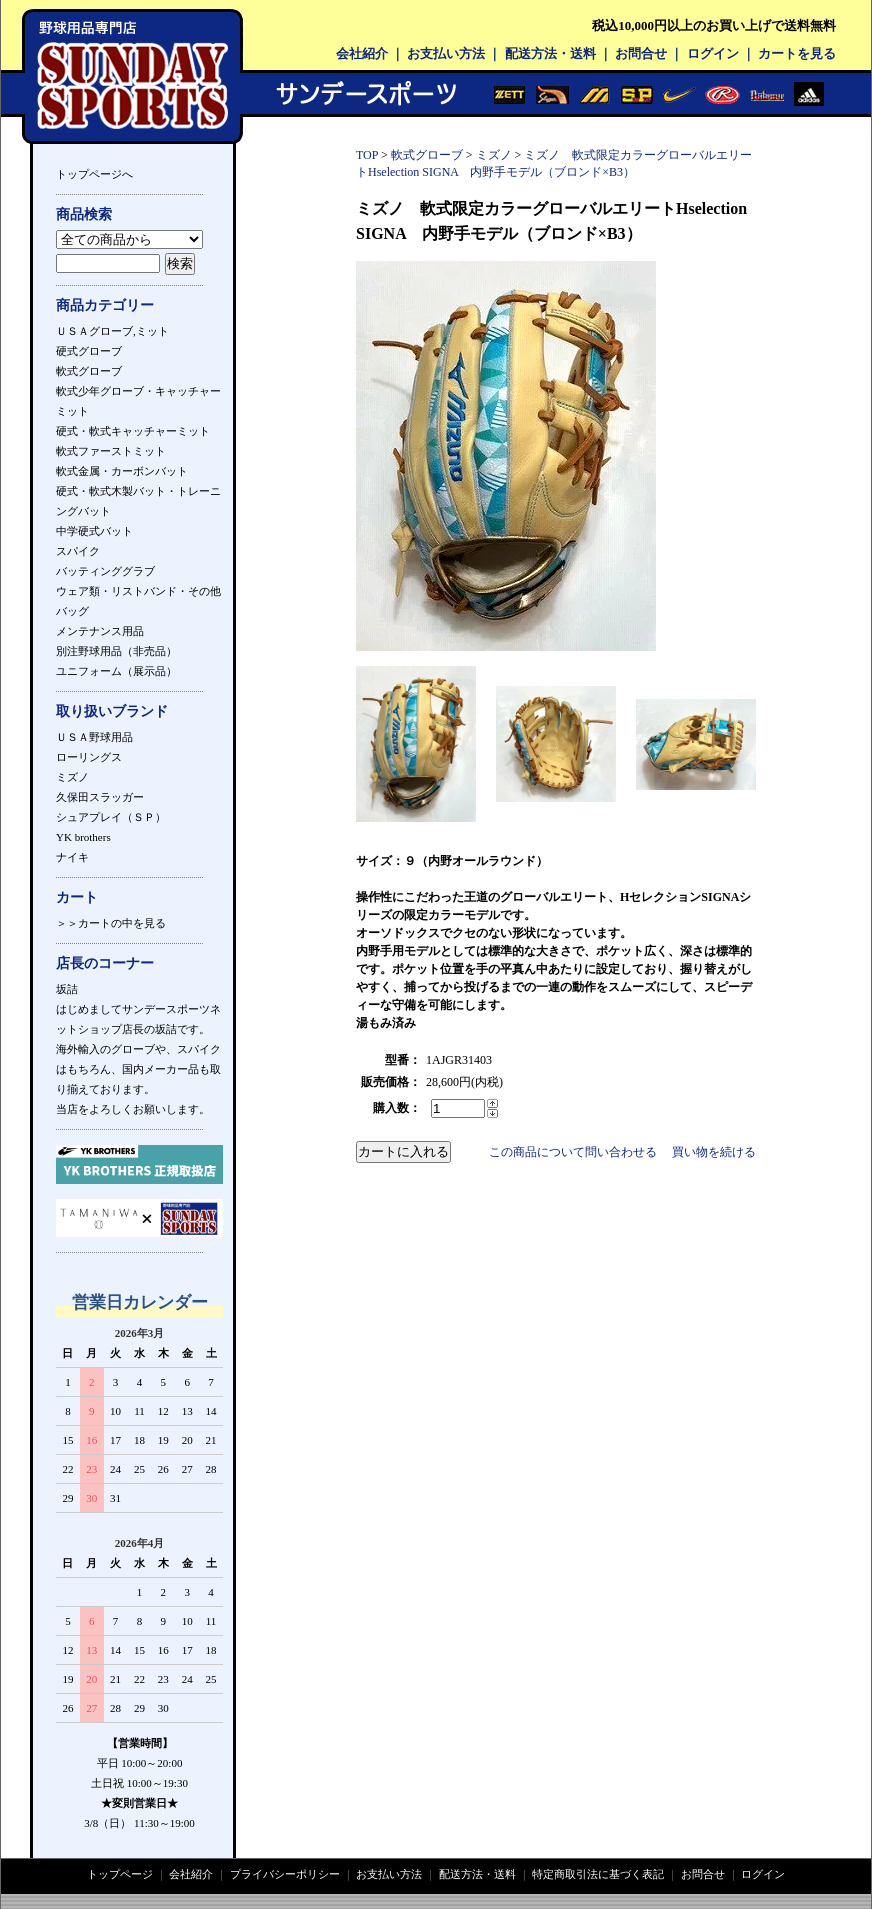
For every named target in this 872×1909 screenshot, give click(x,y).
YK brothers (83, 837)
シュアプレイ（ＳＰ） (111, 817)
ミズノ (72, 777)
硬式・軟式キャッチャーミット (133, 431)
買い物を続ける (714, 1152)
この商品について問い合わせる (573, 1152)
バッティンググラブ (105, 571)
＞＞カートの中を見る (111, 923)
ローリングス (89, 757)
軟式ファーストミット (111, 451)
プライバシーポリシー (285, 1874)
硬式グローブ (89, 351)
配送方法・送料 (550, 53)
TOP (367, 155)
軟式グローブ (89, 371)
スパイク (78, 551)
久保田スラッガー (100, 797)
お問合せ (641, 53)
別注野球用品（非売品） (116, 651)
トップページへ (94, 174)
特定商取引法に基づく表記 (598, 1874)
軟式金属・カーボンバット (122, 471)
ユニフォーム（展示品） (116, 671)
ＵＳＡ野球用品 (94, 737)
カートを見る (797, 53)
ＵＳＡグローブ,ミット (112, 331)
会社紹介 (362, 53)
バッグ (72, 611)
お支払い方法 (446, 53)
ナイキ (72, 857)
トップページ (120, 1874)
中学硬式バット (94, 531)
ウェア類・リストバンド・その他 (138, 591)
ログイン (713, 53)
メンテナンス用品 (100, 631)
